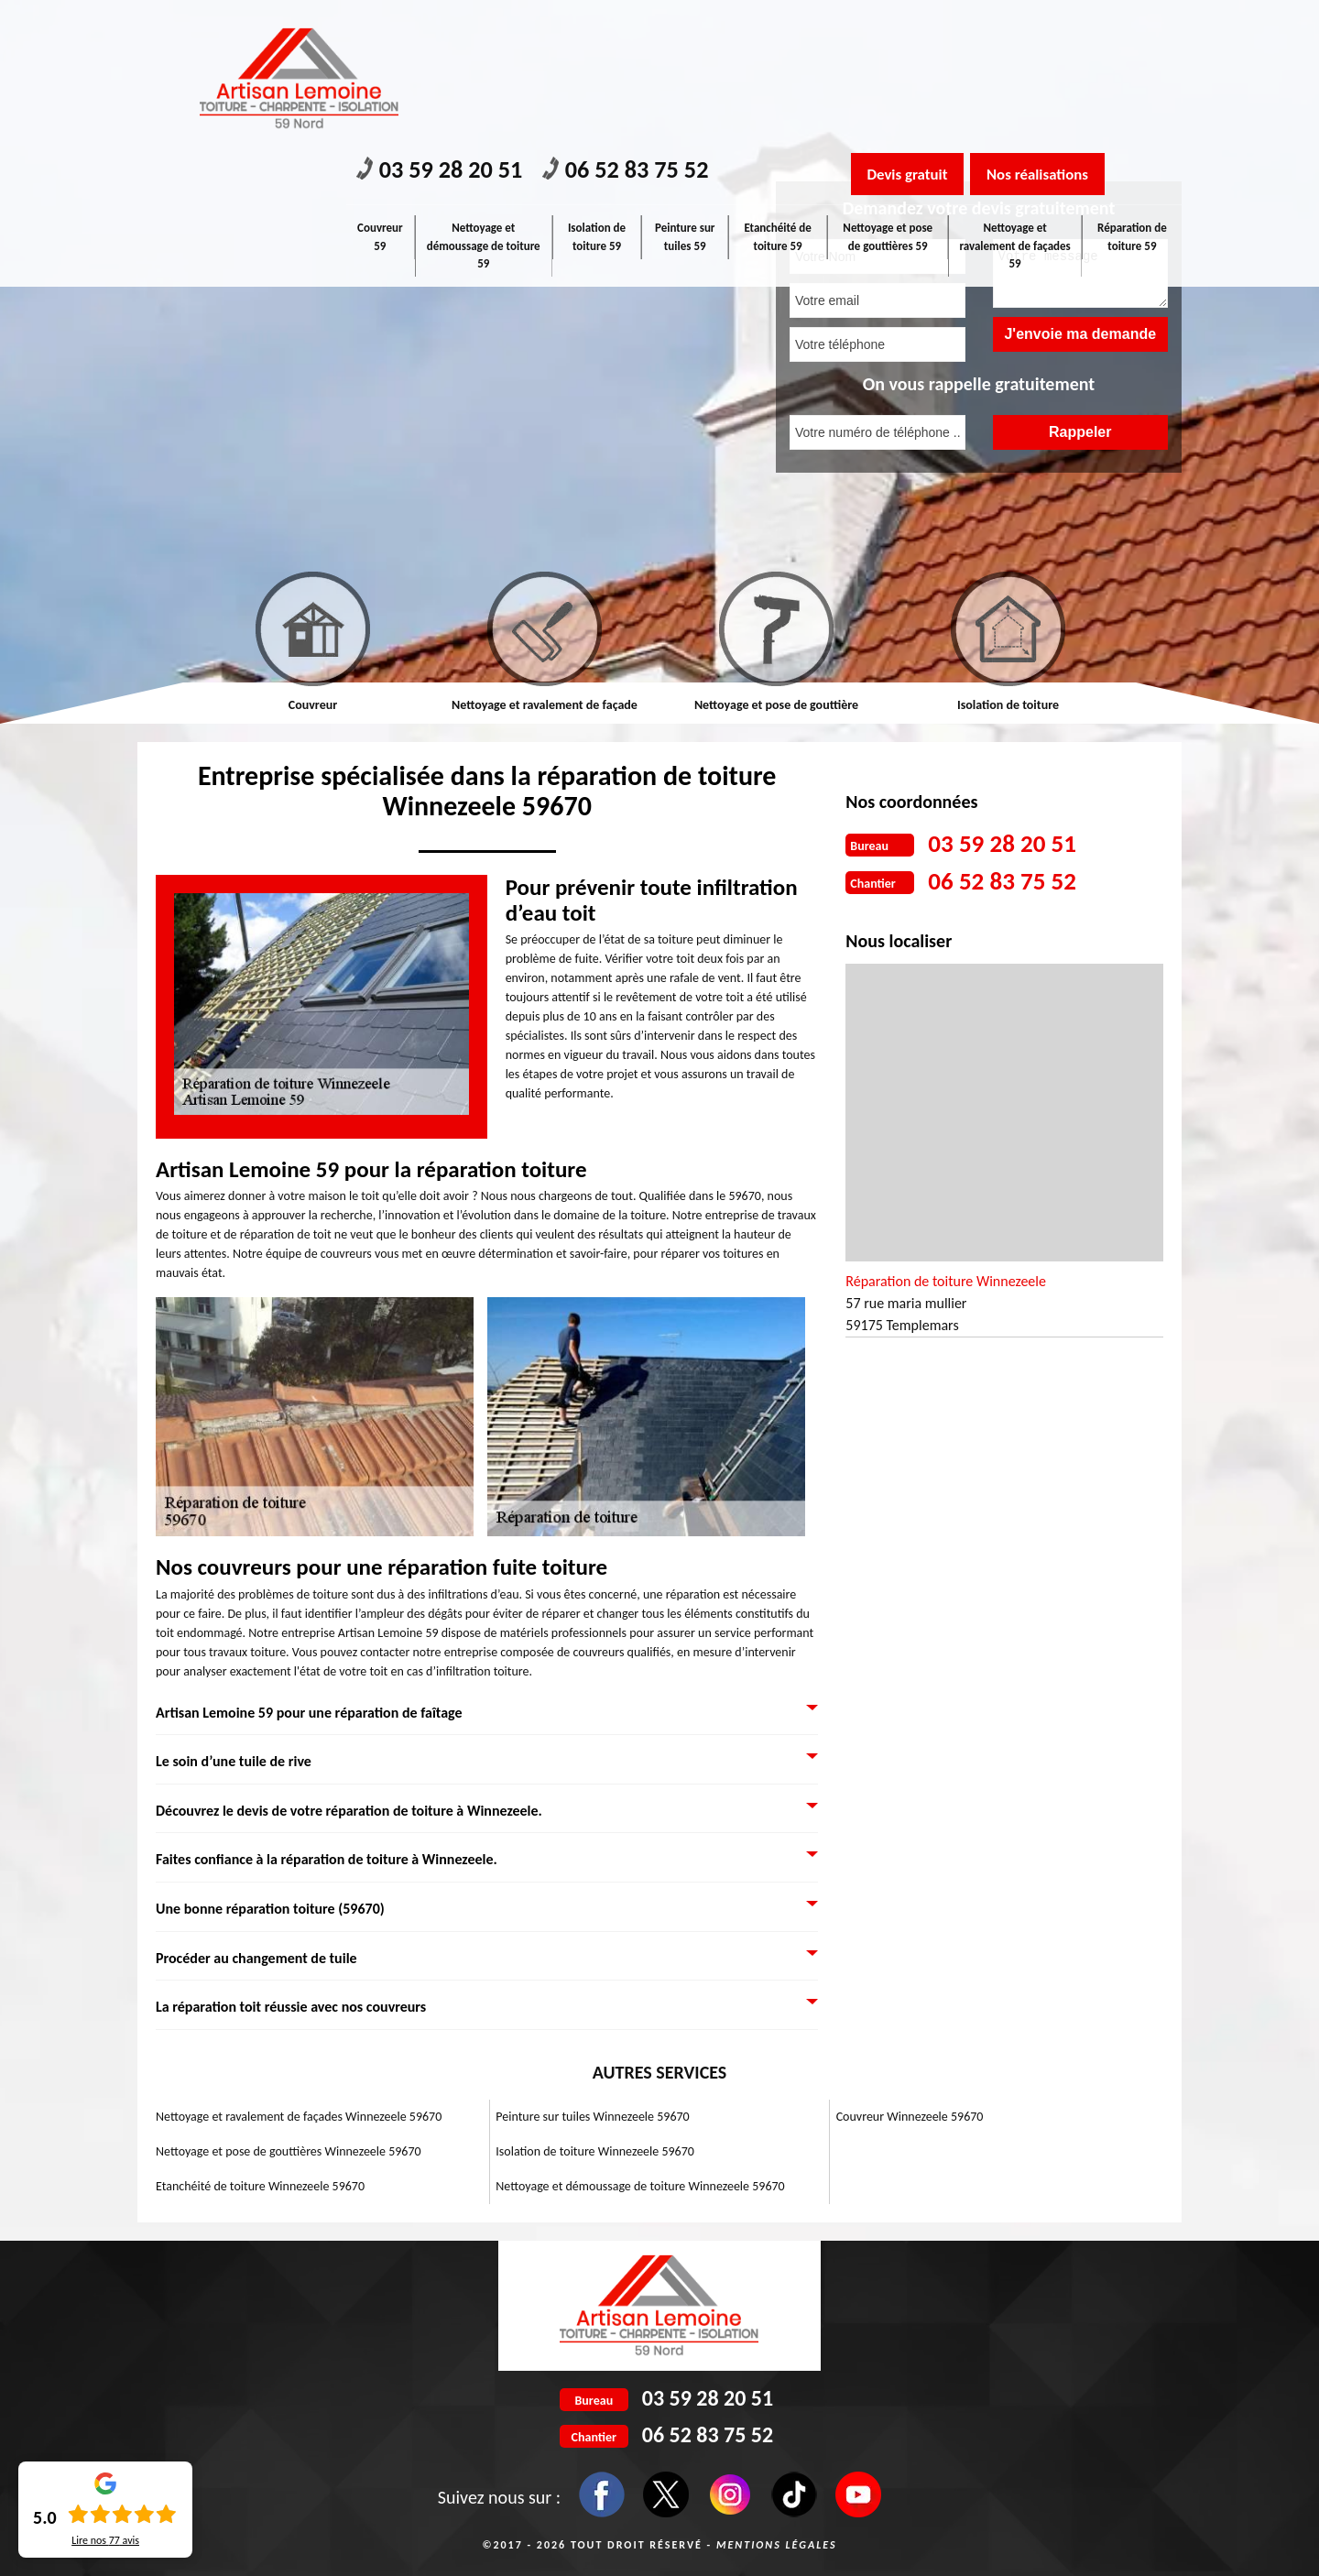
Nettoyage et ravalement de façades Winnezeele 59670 (298, 2116)
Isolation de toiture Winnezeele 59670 (595, 2151)
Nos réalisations (1057, 30)
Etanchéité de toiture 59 (780, 94)
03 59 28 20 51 (448, 28)
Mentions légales (776, 2544)
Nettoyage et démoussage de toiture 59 (484, 102)
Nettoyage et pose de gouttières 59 (889, 94)
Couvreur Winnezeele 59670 (910, 2116)
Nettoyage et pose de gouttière (776, 705)
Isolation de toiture (1008, 705)
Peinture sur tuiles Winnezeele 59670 (592, 2116)
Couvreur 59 (381, 94)
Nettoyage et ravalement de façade (545, 705)
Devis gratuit (913, 30)
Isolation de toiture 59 (598, 94)
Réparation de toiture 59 (1132, 94)
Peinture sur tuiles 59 (687, 94)
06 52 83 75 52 (651, 28)
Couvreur (313, 705)
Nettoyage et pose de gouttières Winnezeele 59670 (288, 2151)
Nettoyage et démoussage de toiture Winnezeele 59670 (640, 2186)
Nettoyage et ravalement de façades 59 (1015, 102)
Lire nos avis (105, 2540)
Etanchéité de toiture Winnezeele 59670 (260, 2186)
